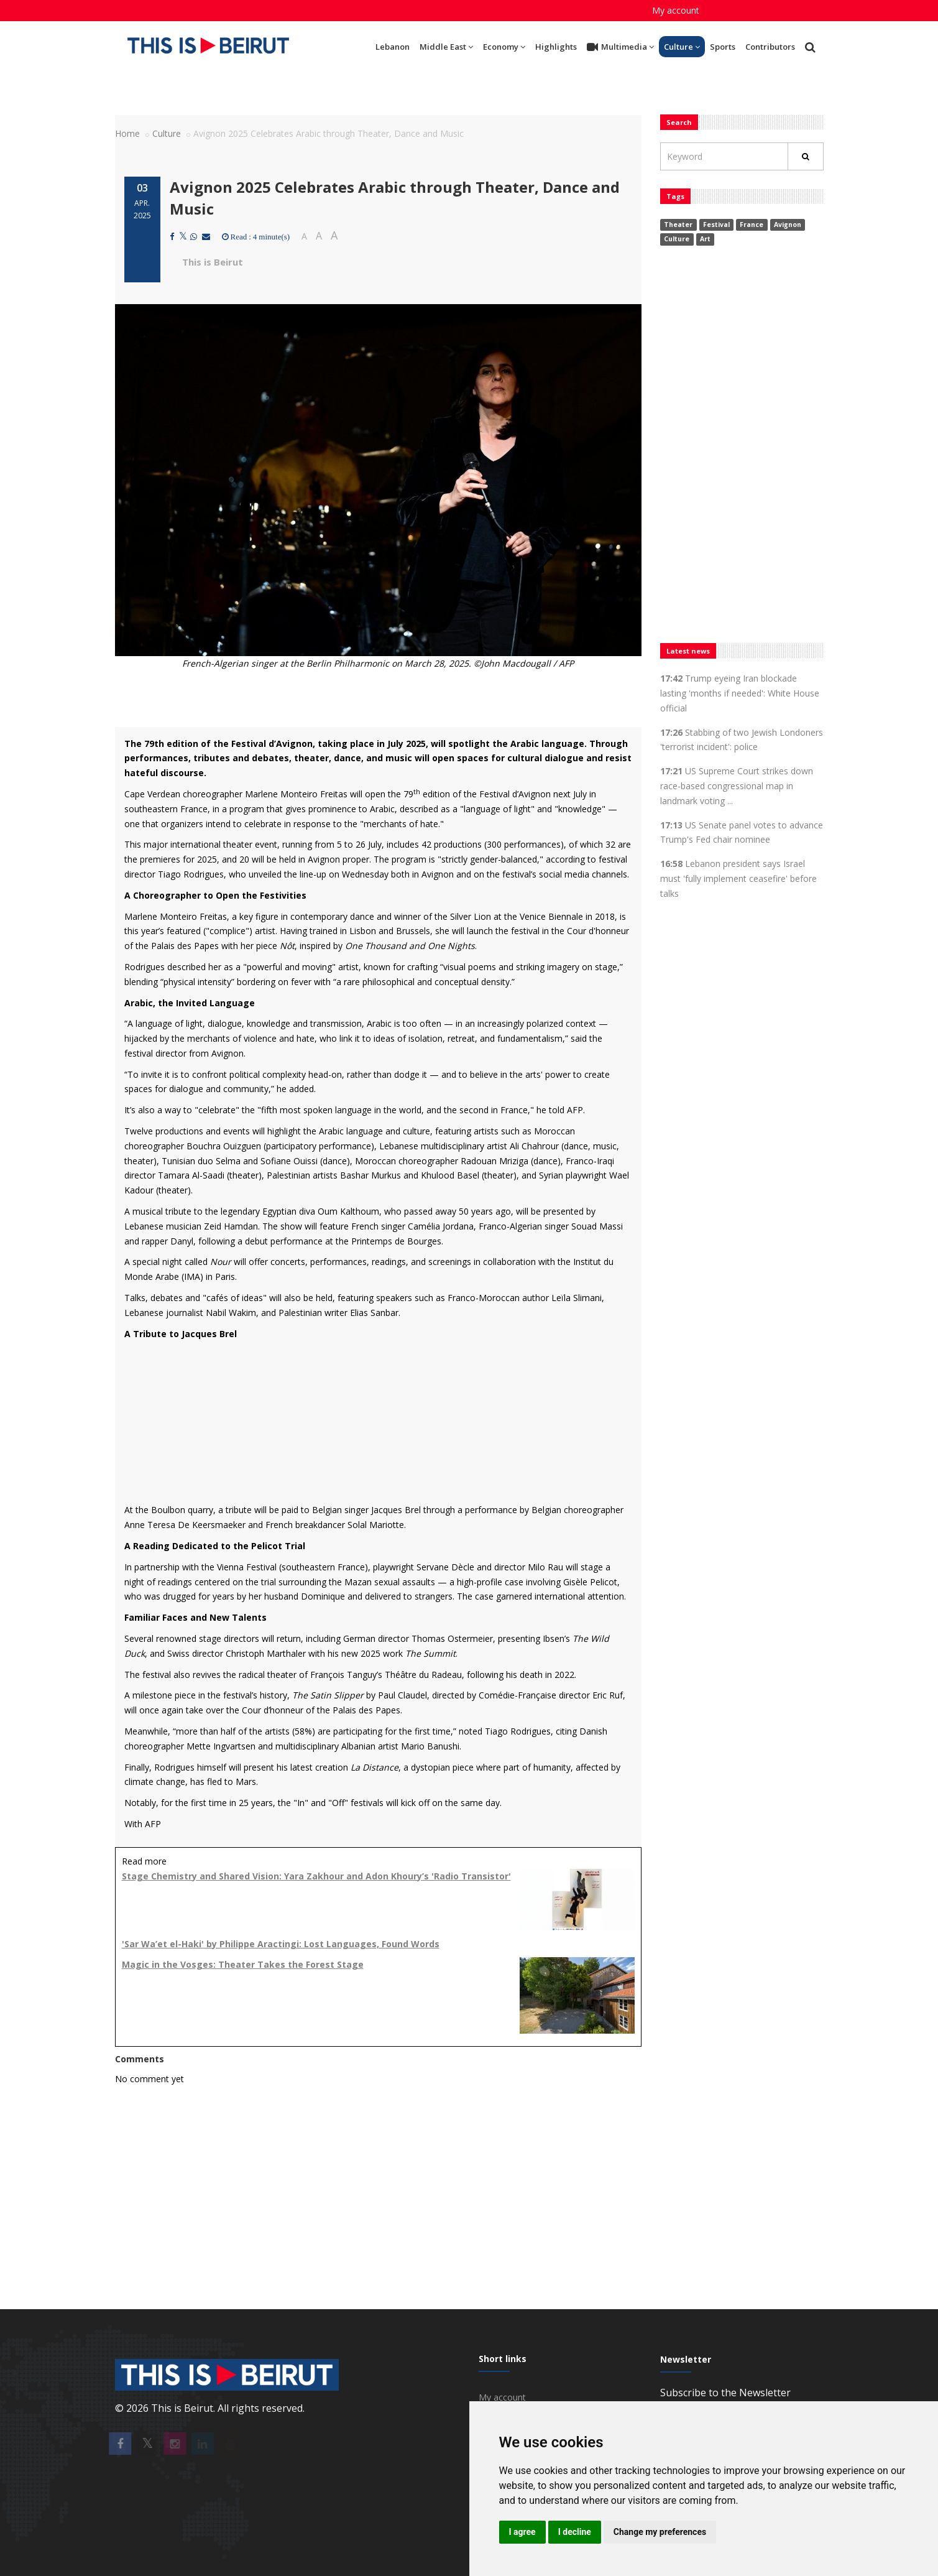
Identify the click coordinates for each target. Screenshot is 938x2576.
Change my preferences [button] (660, 2532)
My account (675, 10)
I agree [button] (522, 2532)
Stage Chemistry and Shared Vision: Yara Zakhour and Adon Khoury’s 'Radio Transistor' (316, 1876)
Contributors (770, 46)
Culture (682, 46)
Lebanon (392, 46)
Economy (504, 46)
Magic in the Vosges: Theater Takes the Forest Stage (243, 1964)
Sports (722, 46)
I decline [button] (574, 2532)
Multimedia (620, 47)
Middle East (446, 46)
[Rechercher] (806, 156)
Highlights (556, 46)
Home (127, 133)
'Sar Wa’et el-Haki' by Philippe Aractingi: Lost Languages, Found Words (280, 1944)
